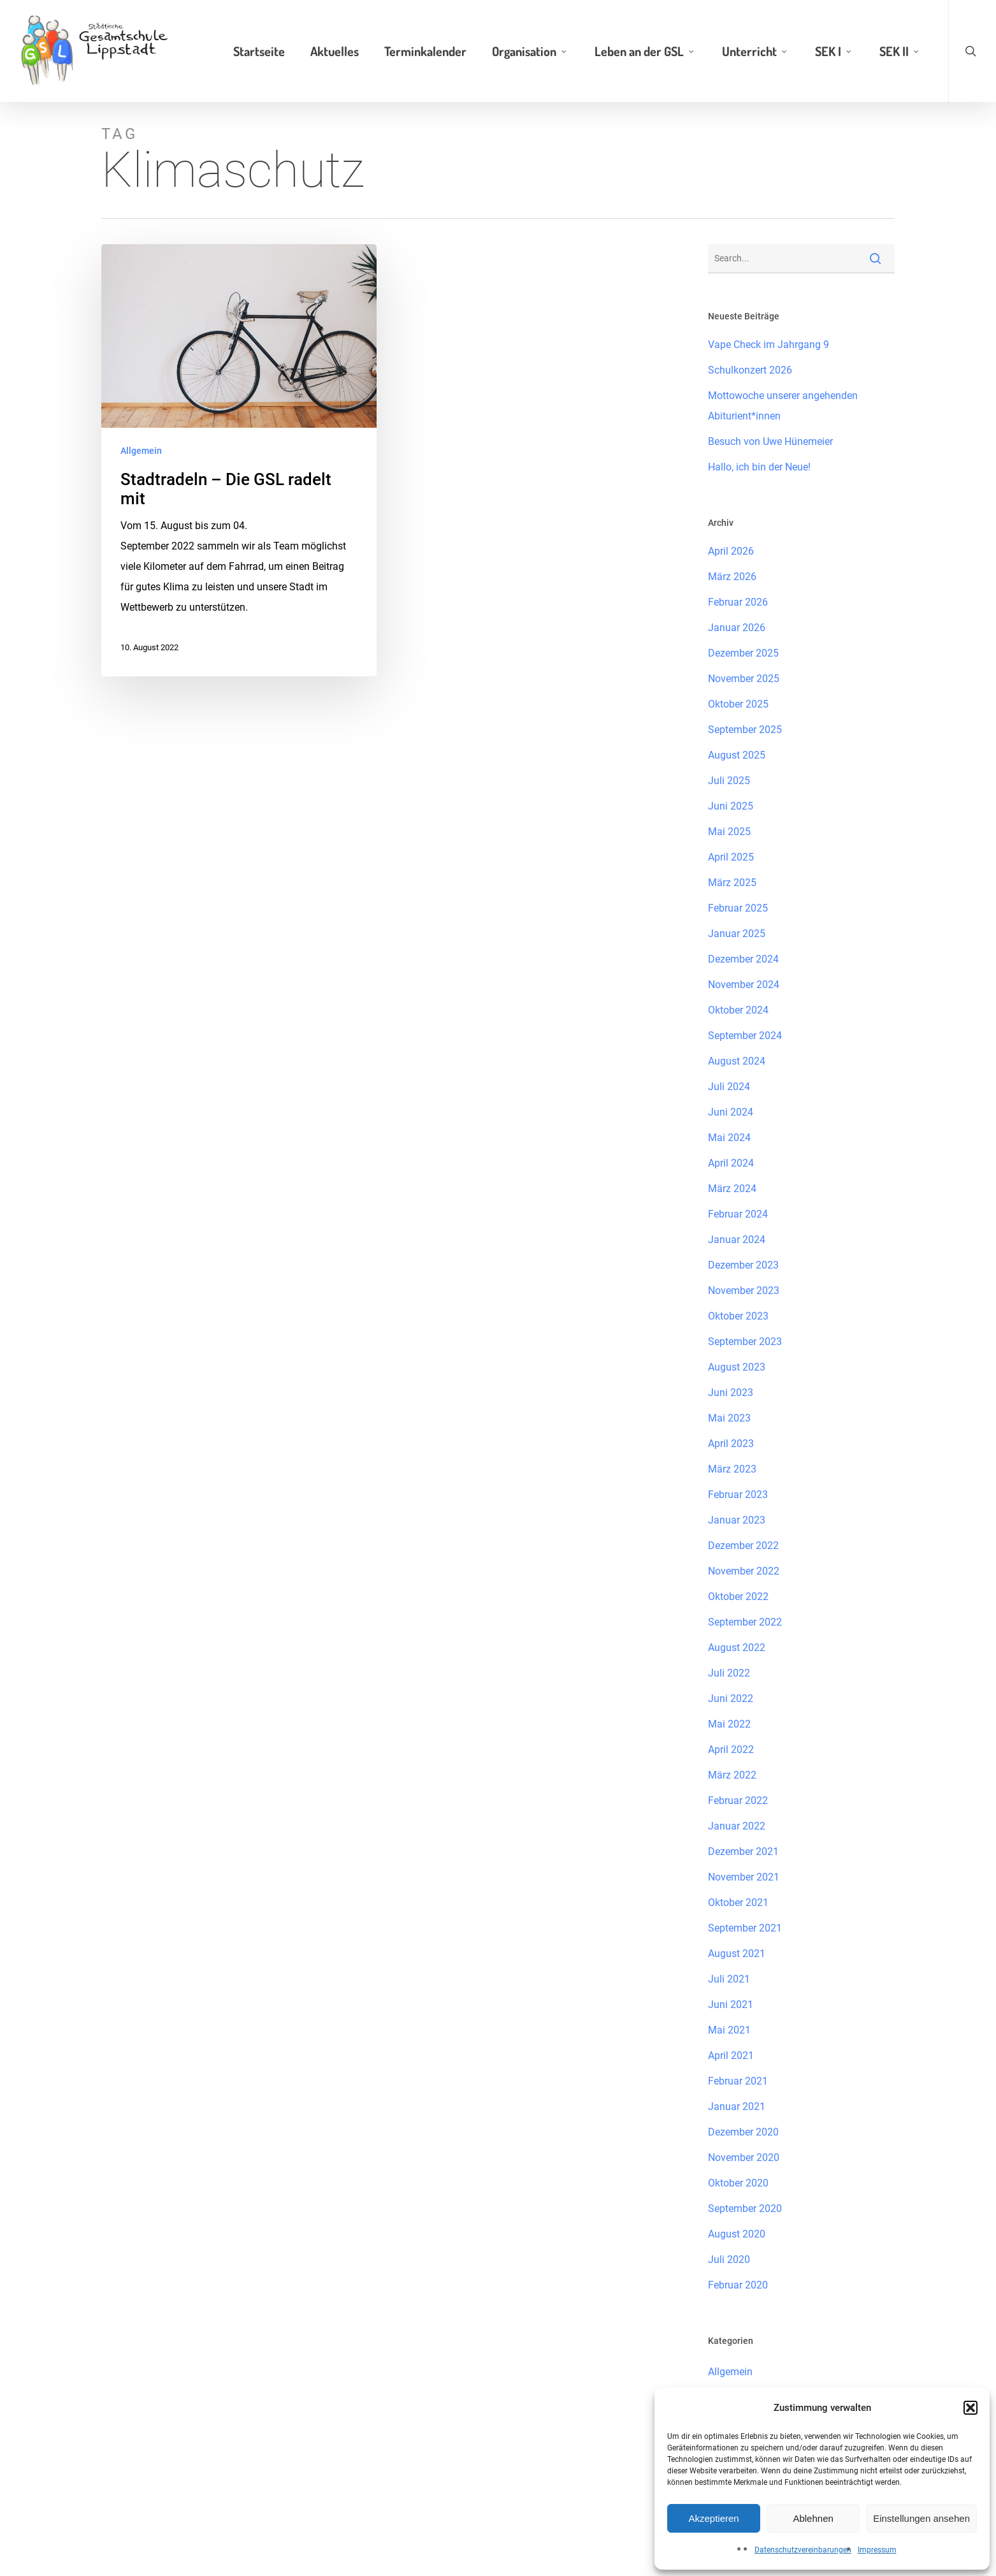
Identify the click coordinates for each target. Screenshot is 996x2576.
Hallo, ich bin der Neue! (759, 467)
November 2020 (743, 2157)
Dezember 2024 (743, 959)
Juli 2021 (729, 1979)
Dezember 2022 (743, 1545)
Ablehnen (813, 2518)
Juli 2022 (729, 1673)
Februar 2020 (738, 2285)
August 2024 (736, 1061)
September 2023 (745, 1341)
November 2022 (743, 1571)
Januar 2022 (736, 1826)
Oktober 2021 (738, 1902)
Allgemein (141, 451)
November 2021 (743, 1877)
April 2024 (731, 1163)
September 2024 (745, 1036)
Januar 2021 (736, 2106)
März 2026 (732, 577)
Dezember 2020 (743, 2132)
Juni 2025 (730, 806)
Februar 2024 (738, 1214)
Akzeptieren (713, 2518)
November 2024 (743, 985)
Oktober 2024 (738, 1010)
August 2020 (736, 2234)
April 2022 (731, 1749)
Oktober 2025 (738, 704)
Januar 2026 (736, 628)
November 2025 (743, 679)
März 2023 (732, 1469)
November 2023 (743, 1290)
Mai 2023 (729, 1418)
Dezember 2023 (743, 1265)
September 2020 (745, 2208)
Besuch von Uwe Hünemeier (770, 441)
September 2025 (745, 730)
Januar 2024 (736, 1239)
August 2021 (736, 1953)
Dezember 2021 (743, 1851)
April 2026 (731, 551)
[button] (970, 2407)
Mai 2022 (729, 1724)
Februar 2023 (738, 1494)
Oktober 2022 (738, 1596)
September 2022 (745, 1622)
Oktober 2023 (738, 1316)
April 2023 (731, 1443)
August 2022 (736, 1647)
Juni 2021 (730, 2004)
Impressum (877, 2549)
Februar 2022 (738, 1800)
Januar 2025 (736, 934)
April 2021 (731, 2055)
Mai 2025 (729, 832)
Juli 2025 (729, 781)
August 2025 (736, 755)
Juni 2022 (730, 1698)
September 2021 (745, 1928)
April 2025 (731, 857)
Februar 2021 (738, 2081)
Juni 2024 (730, 1112)
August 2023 (736, 1367)
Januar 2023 (736, 1520)
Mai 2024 (729, 1138)
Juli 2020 (729, 2259)
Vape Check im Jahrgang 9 (768, 344)
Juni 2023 (730, 1392)
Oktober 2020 (738, 2183)
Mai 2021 (729, 2030)
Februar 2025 (738, 908)
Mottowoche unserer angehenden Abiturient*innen (783, 405)
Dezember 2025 (743, 653)
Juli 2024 (729, 1087)
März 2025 (732, 883)
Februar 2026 (738, 602)
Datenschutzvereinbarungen (802, 2549)
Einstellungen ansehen (921, 2518)
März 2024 (732, 1188)
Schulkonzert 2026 (750, 370)
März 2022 (732, 1775)
